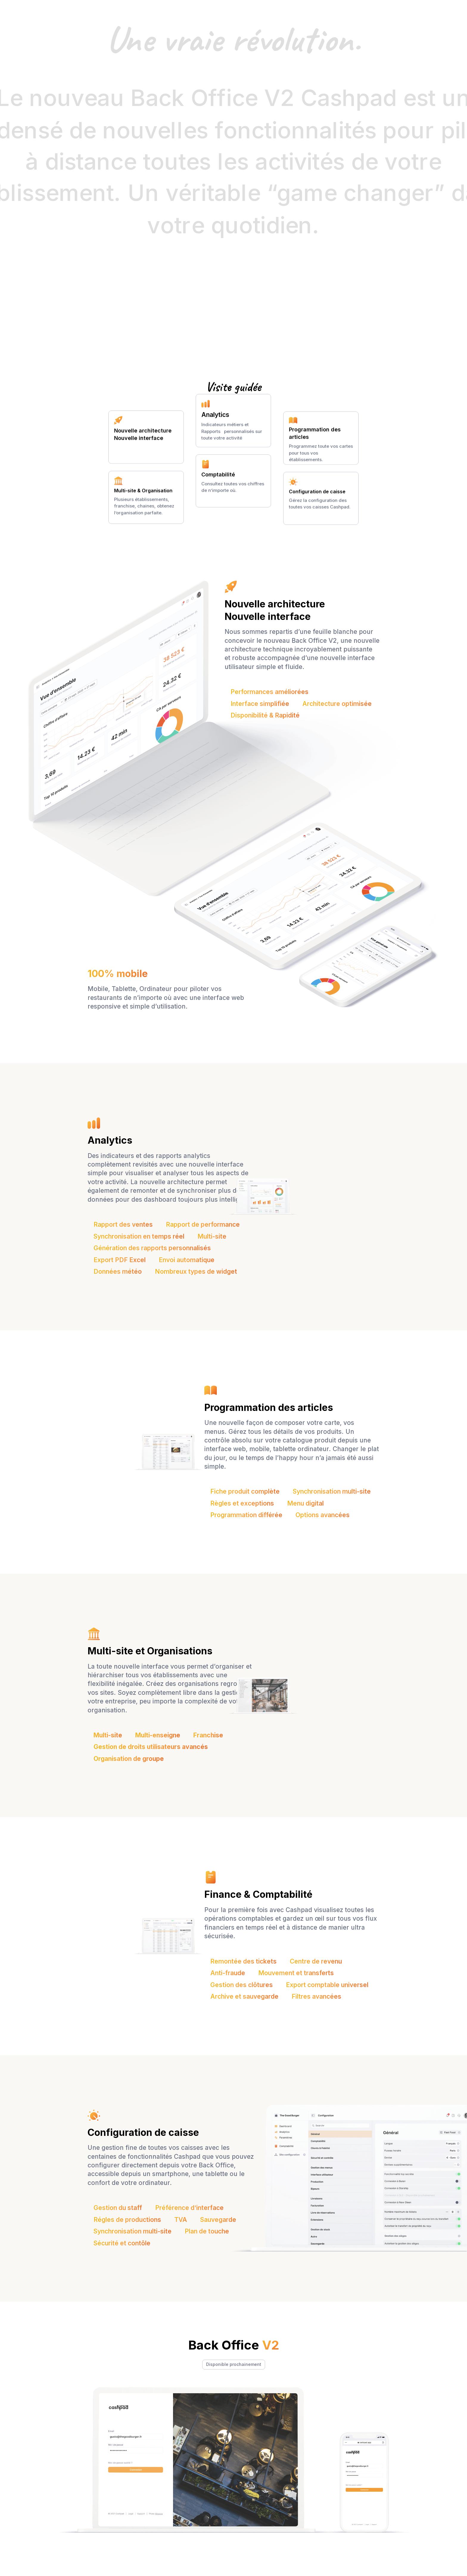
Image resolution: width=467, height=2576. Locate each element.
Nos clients (280, 8)
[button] (169, 9)
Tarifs (253, 8)
